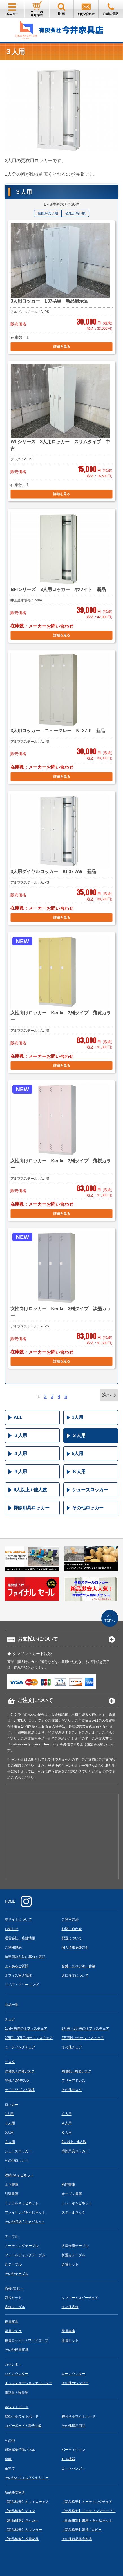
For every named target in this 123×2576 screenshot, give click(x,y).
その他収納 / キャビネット (25, 2222)
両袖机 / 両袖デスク (76, 2071)
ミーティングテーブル (22, 2246)
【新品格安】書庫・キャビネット (87, 2520)
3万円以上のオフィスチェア (83, 2038)
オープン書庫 (72, 2194)
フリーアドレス (73, 2080)
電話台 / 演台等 (16, 2392)
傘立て (10, 2468)
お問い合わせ (72, 1929)
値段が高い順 (75, 213)
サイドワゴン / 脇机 (20, 2090)
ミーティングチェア (20, 2047)
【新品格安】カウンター (23, 2530)
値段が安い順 (48, 213)
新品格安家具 (15, 2492)
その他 (10, 2440)
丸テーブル (13, 2264)
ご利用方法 (70, 1919)
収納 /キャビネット (19, 2175)
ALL (18, 1417)
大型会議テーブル (75, 2246)
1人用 (78, 1417)
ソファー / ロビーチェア (80, 2298)
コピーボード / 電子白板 (23, 2426)
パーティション (73, 2450)
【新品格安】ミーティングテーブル (89, 2511)
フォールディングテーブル (25, 2255)
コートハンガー (73, 2468)
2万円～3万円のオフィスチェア (28, 2038)
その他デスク (72, 2090)
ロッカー (11, 2105)
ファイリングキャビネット (25, 2212)
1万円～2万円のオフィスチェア (85, 2029)
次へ (106, 1394)
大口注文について (75, 1975)
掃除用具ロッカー (32, 1507)
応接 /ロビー (14, 2288)
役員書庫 (68, 2331)
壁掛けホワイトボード (22, 2416)
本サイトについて (18, 1919)
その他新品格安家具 (77, 2539)
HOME (10, 1901)
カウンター (13, 2364)
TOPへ (109, 1621)
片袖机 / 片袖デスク (20, 2071)
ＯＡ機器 (68, 2459)
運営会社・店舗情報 (20, 1938)
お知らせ (11, 1929)
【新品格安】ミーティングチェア (87, 2502)
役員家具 (11, 2322)
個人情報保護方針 (75, 1947)
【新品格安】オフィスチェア (27, 2502)
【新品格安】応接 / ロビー (82, 2530)
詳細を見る (61, 347)
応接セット (13, 2298)
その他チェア (72, 2047)
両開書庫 (68, 2184)
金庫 (8, 2459)
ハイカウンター (16, 2374)
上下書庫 (11, 2184)
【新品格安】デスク (20, 2511)
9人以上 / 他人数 (30, 1489)
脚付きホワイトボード (78, 2416)
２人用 (20, 1435)
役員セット (70, 2340)
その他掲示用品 (73, 2426)
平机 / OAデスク (17, 2080)
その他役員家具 (16, 2350)
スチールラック (73, 2212)
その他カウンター (75, 2383)
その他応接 (70, 2307)
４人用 (20, 1453)
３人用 (79, 1435)
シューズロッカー (90, 1489)
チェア (10, 2019)
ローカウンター (73, 2374)
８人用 (79, 1471)
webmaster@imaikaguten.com (33, 1744)
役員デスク (13, 2331)
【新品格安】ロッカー (22, 2520)
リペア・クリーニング (22, 1985)
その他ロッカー (88, 1507)
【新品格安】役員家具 (22, 2539)
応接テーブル (15, 2307)
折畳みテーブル (73, 2255)
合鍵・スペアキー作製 (78, 1966)
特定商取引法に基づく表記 (25, 1957)
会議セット (70, 2264)
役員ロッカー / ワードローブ (26, 2340)
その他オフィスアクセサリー (27, 2478)
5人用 (78, 1453)
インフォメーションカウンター (28, 2383)
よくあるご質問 (16, 1966)
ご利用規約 (13, 1947)
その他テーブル (16, 2274)
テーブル (11, 2236)
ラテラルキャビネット (22, 2203)
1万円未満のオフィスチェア (26, 2029)
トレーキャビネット (77, 2203)
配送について (72, 1938)
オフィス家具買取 (18, 1975)
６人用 (20, 1471)
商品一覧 (11, 2005)
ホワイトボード (16, 2407)
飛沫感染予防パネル (20, 2450)
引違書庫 (11, 2194)
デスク (10, 2062)
